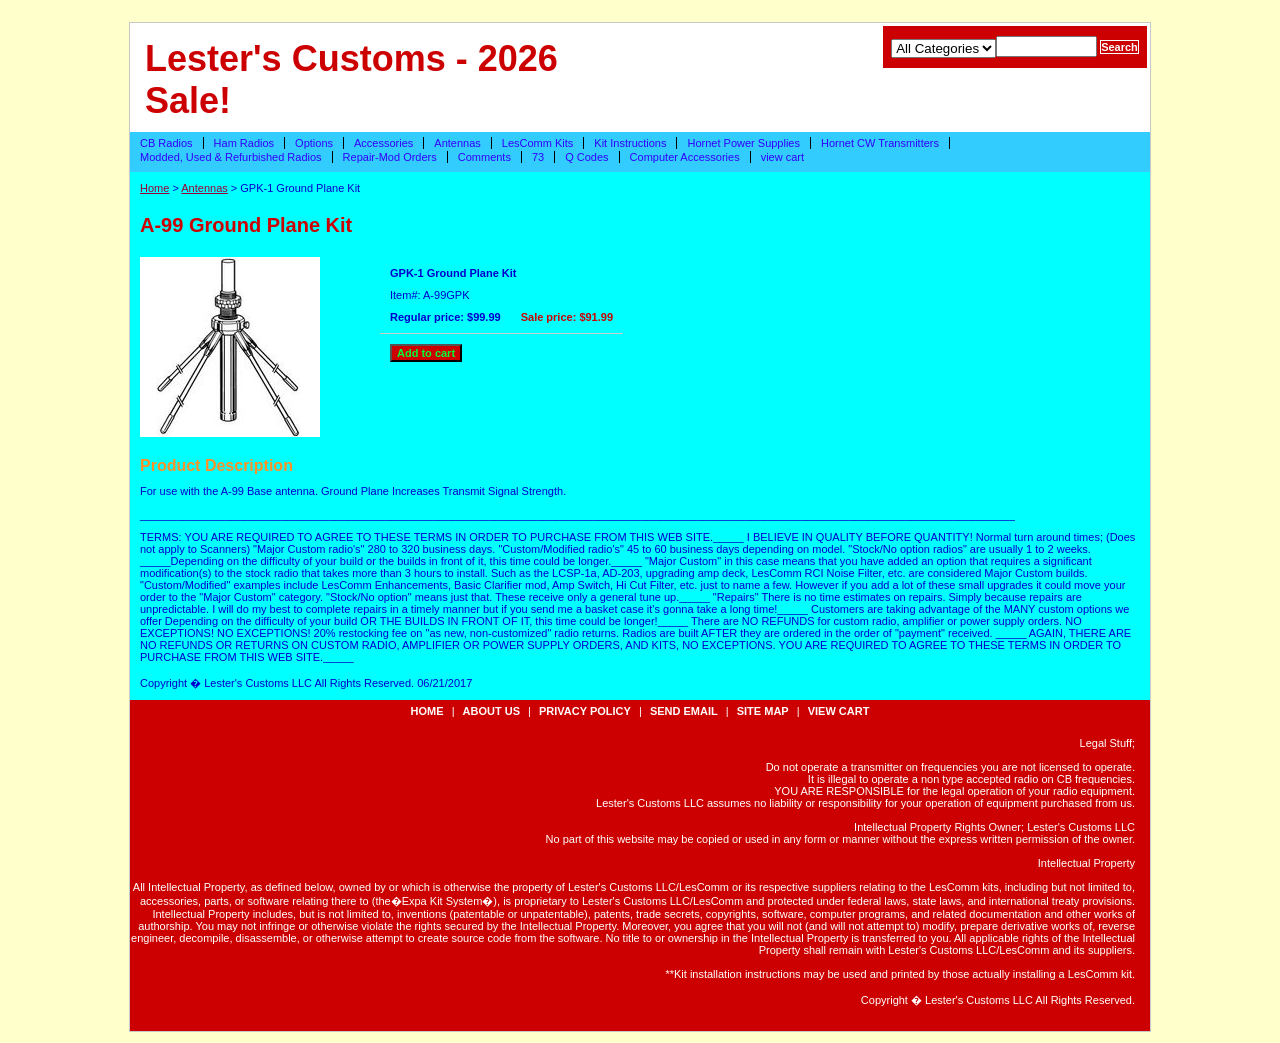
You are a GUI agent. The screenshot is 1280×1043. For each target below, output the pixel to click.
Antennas (457, 143)
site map (763, 711)
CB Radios (166, 143)
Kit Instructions (630, 143)
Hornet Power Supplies (743, 143)
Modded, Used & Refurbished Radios (231, 157)
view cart (782, 157)
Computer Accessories (685, 157)
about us (491, 711)
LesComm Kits (538, 143)
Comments (484, 157)
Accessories (383, 143)
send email (684, 711)
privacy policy (585, 711)
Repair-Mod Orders (390, 157)
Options (314, 143)
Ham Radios (244, 143)
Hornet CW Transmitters (880, 143)
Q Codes (586, 157)
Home (154, 188)
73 (538, 157)
